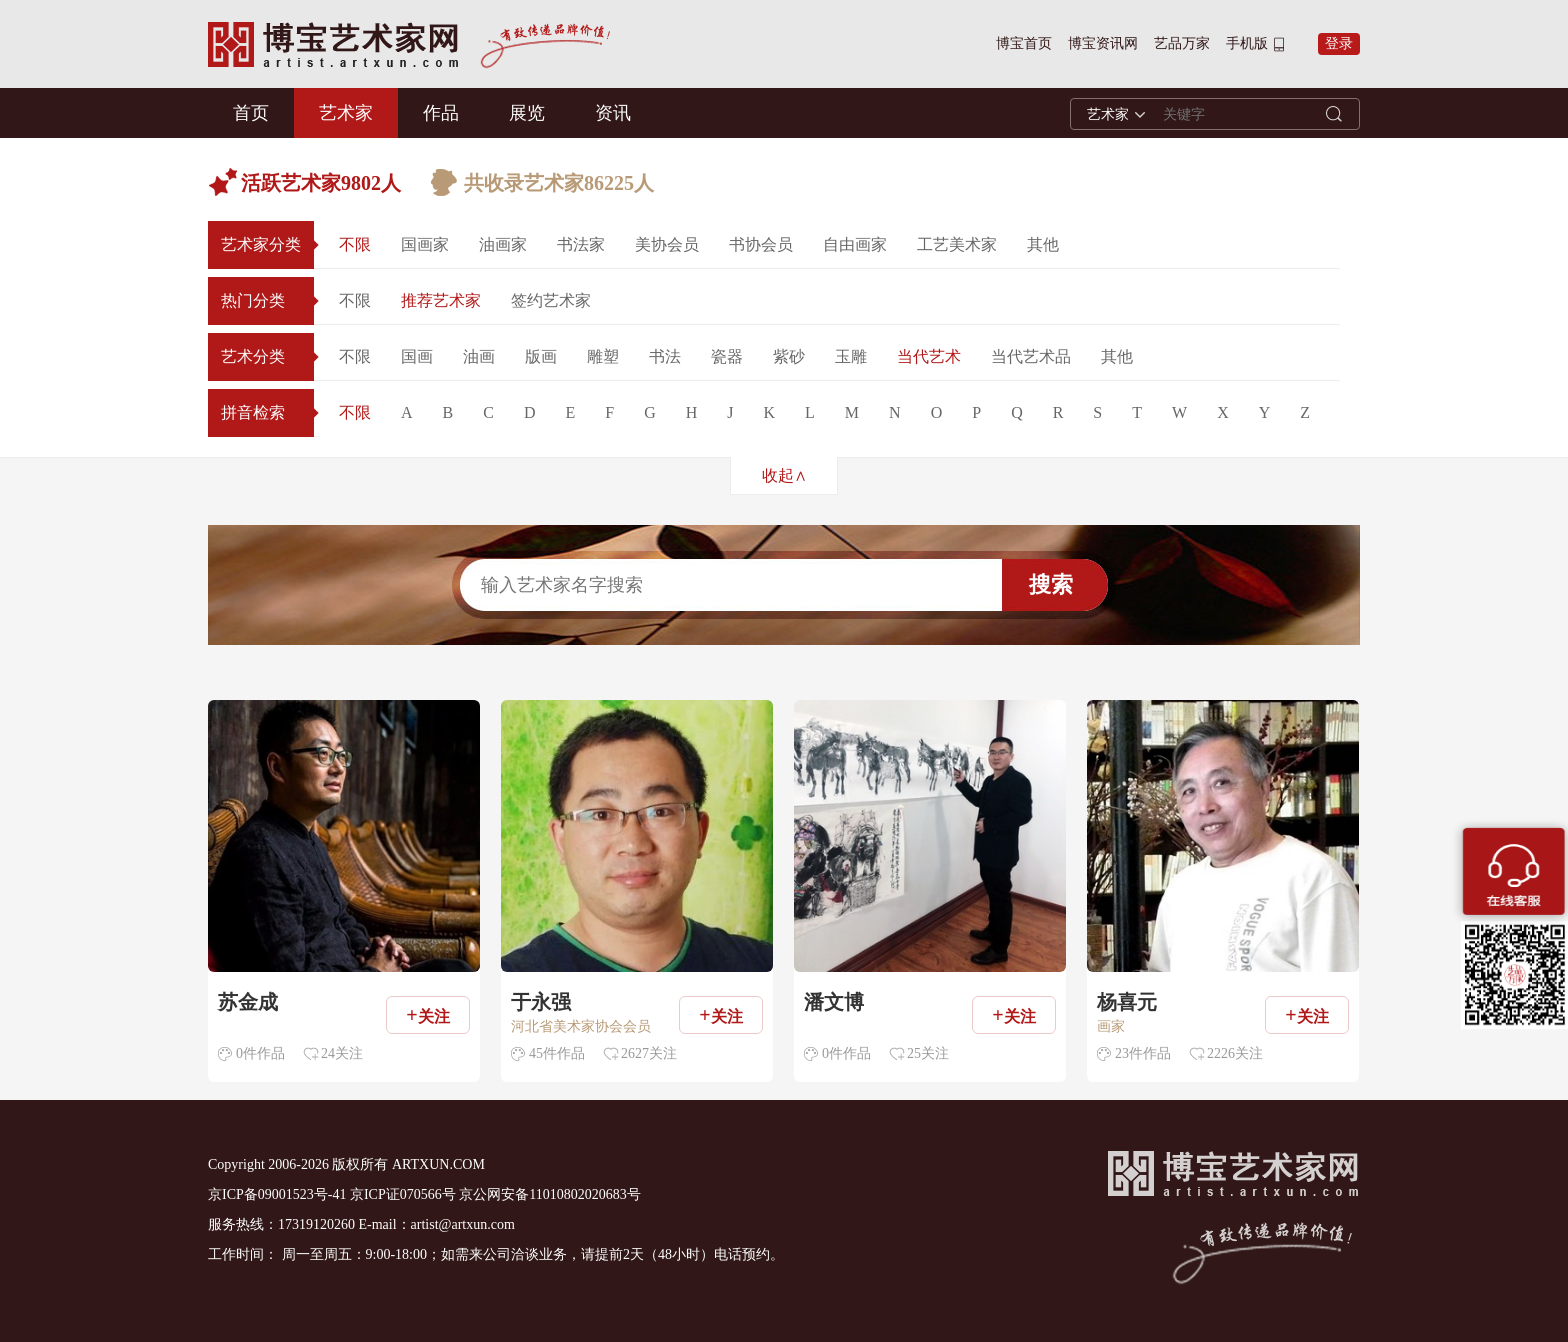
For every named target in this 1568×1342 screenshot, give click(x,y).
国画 (417, 356)
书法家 (581, 244)
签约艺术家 (551, 300)
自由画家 (855, 244)
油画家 (503, 244)
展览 (527, 113)
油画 (479, 356)
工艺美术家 (957, 244)
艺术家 (346, 113)
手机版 (1247, 43)
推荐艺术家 (441, 300)
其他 (1043, 244)
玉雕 (851, 356)
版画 (541, 356)
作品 (441, 113)
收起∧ (784, 475)
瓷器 (727, 356)
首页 (251, 113)
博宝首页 (1024, 43)
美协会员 (667, 244)
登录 (1339, 43)
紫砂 (789, 356)
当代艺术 (929, 356)
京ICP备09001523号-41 (277, 1194)
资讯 (613, 113)
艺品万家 (1182, 43)
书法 (665, 356)
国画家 (425, 244)
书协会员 (761, 244)
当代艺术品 (1031, 356)
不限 (355, 244)
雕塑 (603, 356)
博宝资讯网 (1103, 43)
